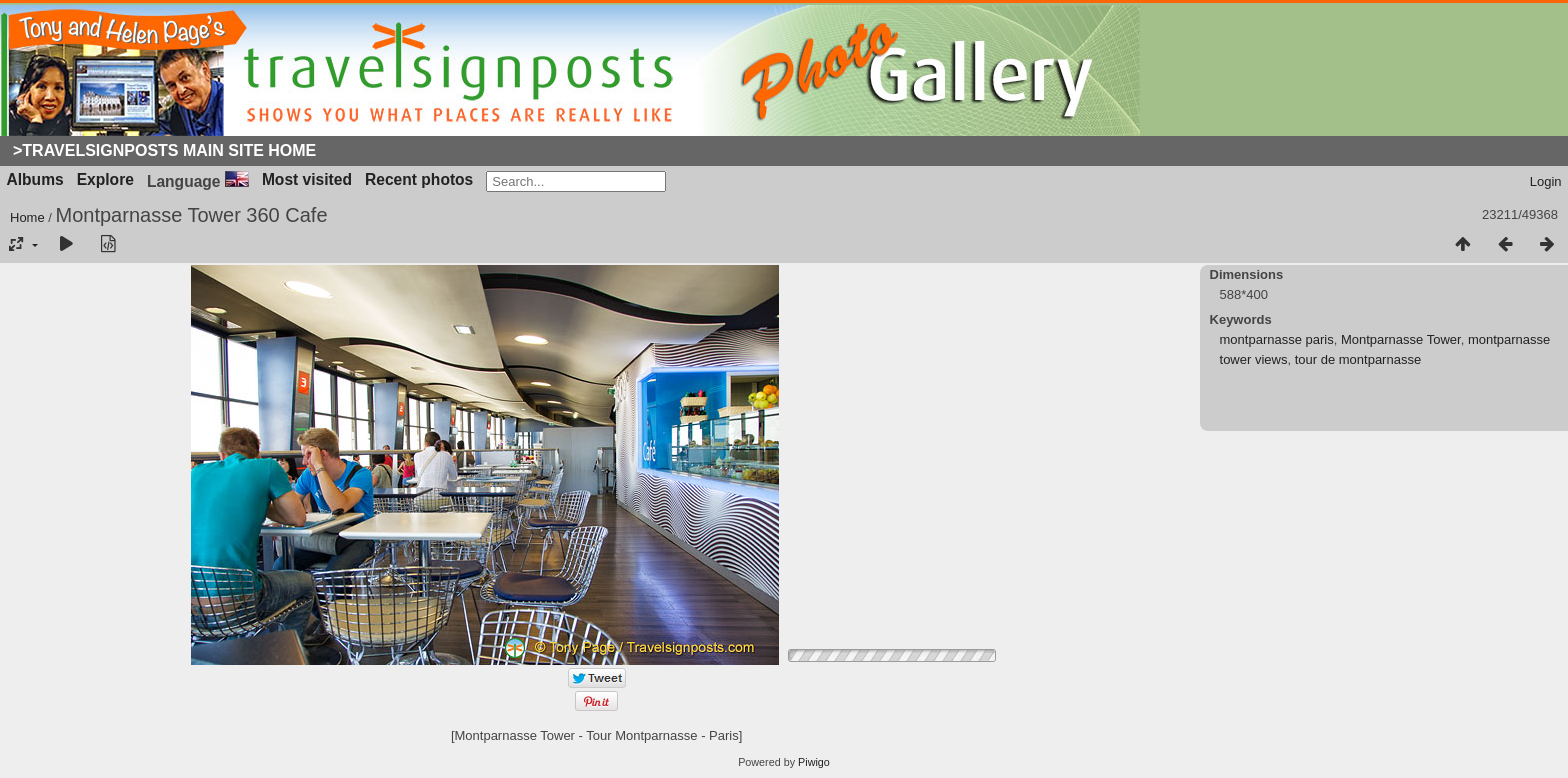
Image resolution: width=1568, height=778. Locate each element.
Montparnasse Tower (1401, 339)
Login (1546, 181)
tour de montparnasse (1358, 359)
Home (27, 217)
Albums (35, 179)
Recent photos (419, 179)
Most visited (307, 179)
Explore (105, 179)
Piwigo (814, 762)
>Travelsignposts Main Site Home (164, 150)
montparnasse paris (1277, 339)
